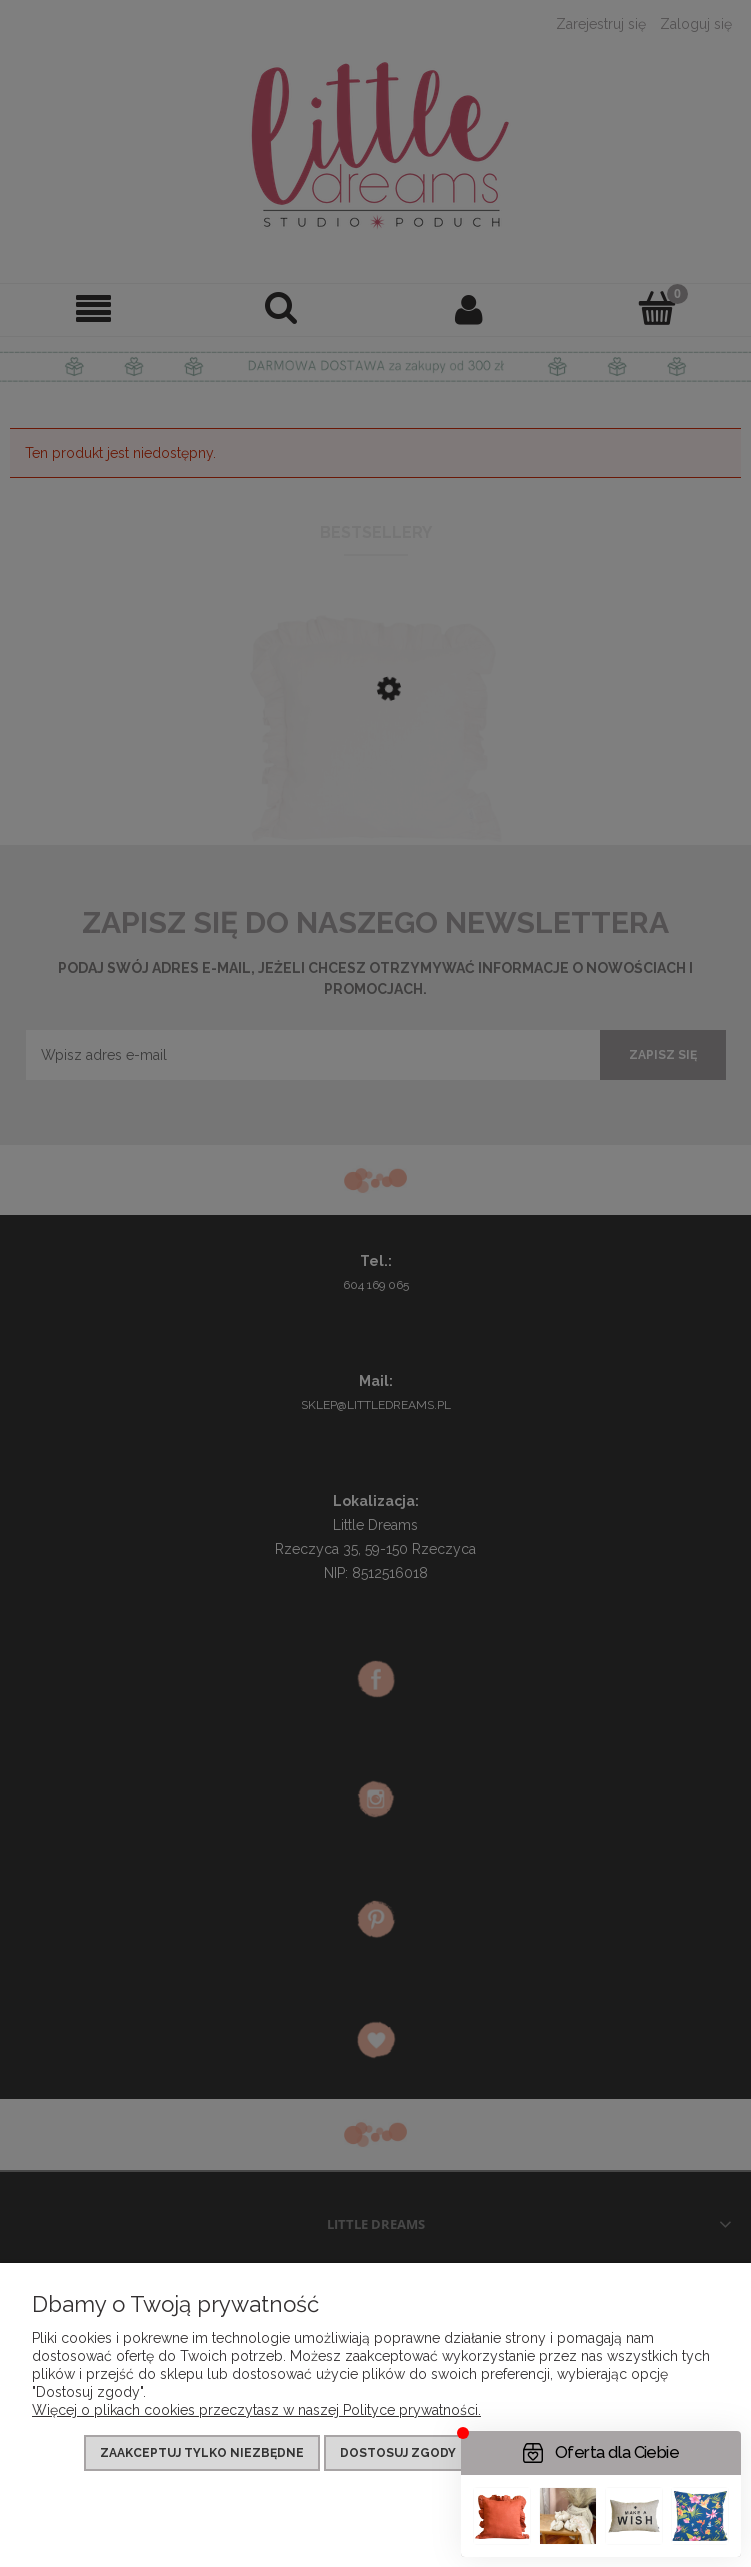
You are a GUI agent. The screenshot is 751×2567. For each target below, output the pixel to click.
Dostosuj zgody (398, 2453)
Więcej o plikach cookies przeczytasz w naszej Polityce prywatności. (256, 2410)
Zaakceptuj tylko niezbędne (202, 2453)
